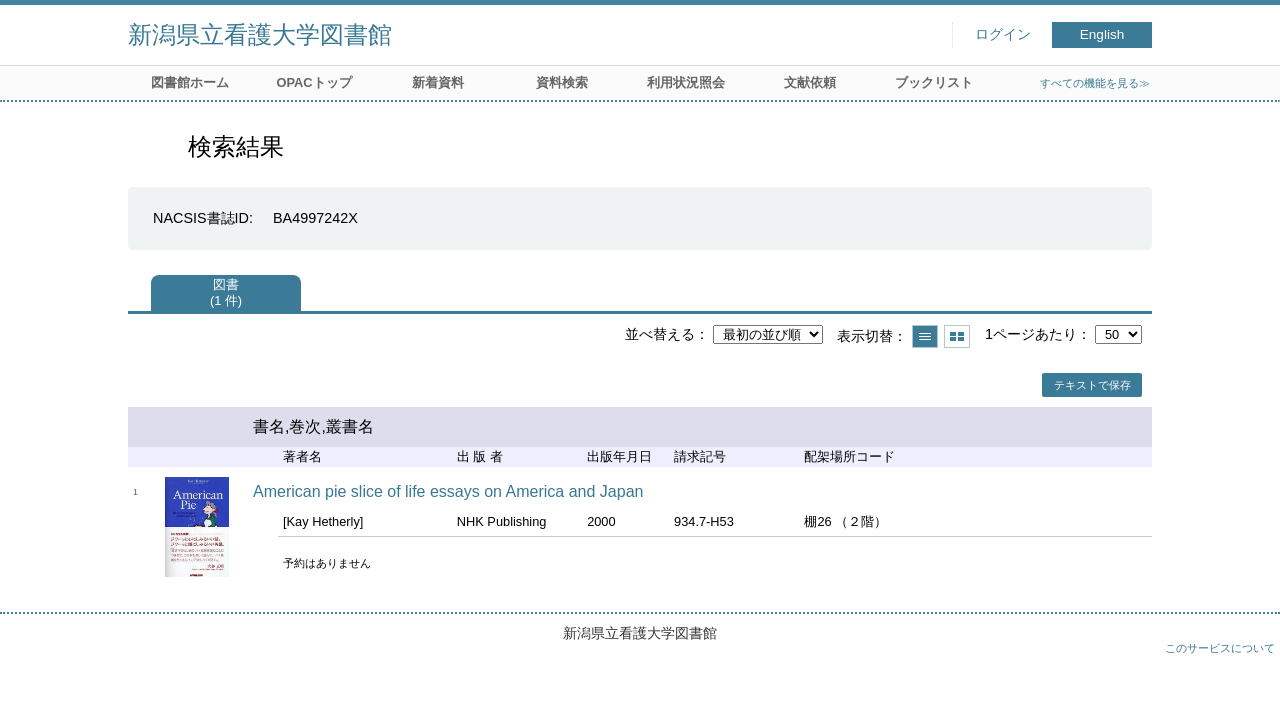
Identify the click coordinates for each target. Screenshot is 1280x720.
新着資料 (438, 82)
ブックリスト (934, 82)
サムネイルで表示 (957, 336)
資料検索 (562, 82)
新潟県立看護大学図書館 (260, 34)
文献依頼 (810, 82)
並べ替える (660, 334)
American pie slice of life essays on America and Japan (448, 491)
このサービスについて (1220, 648)
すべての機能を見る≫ (1095, 83)
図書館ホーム (190, 82)
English (1102, 34)
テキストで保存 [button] (1092, 385)
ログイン (1003, 34)
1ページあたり (1031, 334)
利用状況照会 (686, 82)
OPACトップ (313, 82)
